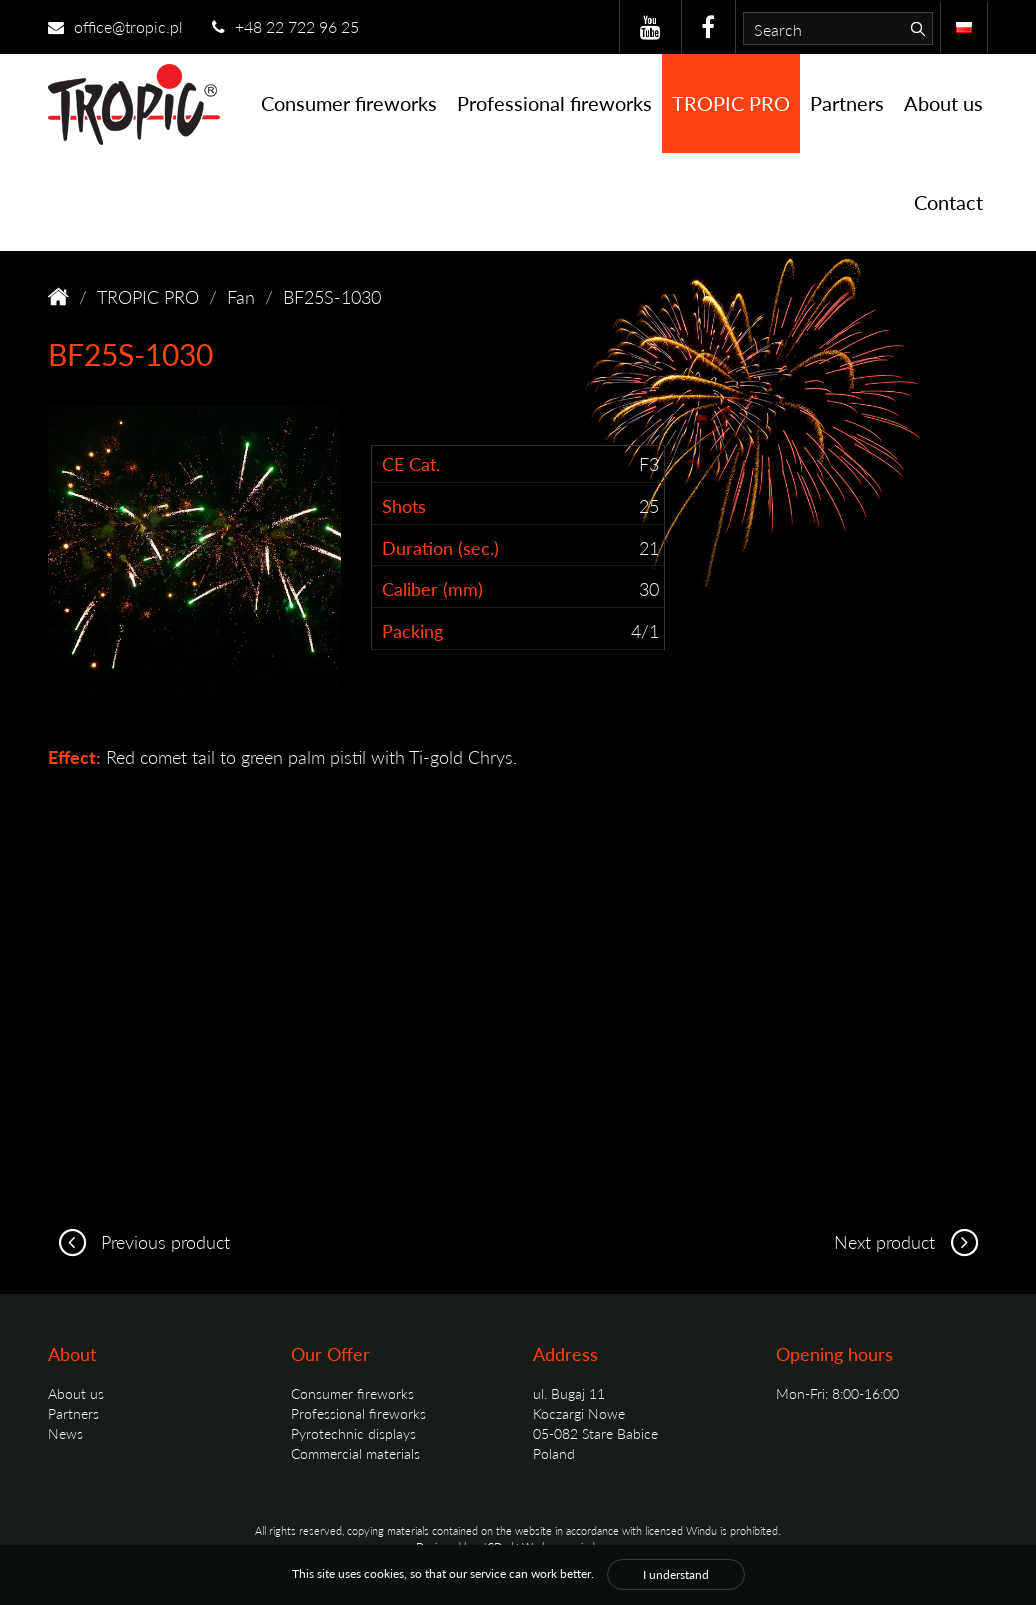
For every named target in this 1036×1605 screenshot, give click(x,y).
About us (943, 103)
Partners (847, 103)
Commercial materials (355, 1453)
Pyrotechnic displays (353, 1433)
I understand (676, 1574)
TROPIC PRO (731, 103)
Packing (412, 630)
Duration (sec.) (440, 547)
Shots (404, 505)
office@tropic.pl (115, 26)
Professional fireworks (554, 103)
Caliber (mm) (432, 588)
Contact (948, 202)
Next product (911, 1241)
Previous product (139, 1241)
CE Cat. (411, 463)
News (65, 1433)
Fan (241, 296)
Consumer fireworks (349, 103)
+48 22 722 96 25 (285, 26)
